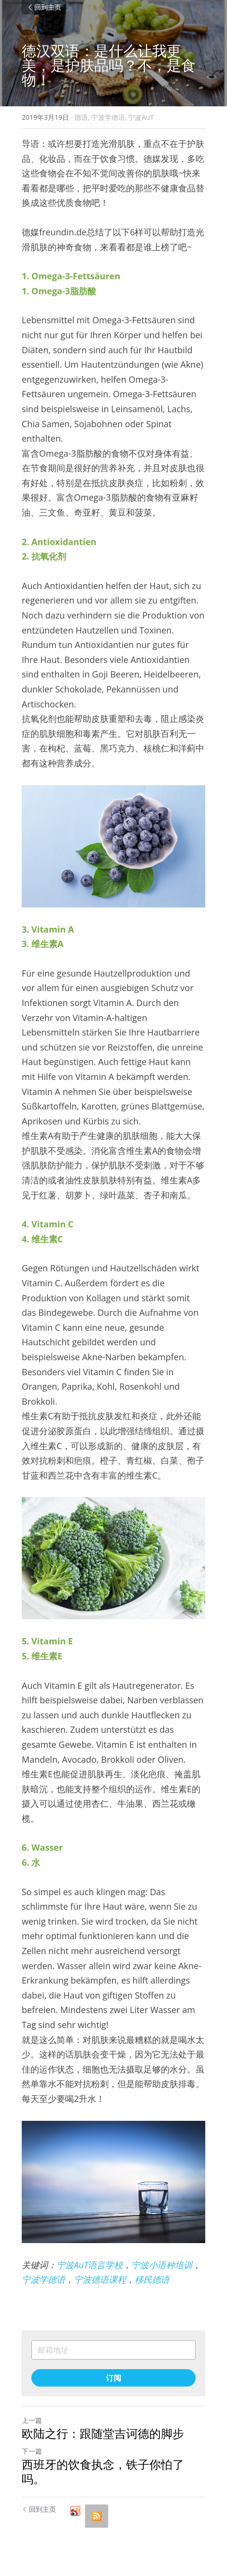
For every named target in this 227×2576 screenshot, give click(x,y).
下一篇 (32, 2451)
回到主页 (44, 7)
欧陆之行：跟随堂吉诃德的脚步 (103, 2433)
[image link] (113, 846)
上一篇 (32, 2420)
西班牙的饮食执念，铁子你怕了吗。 (103, 2471)
